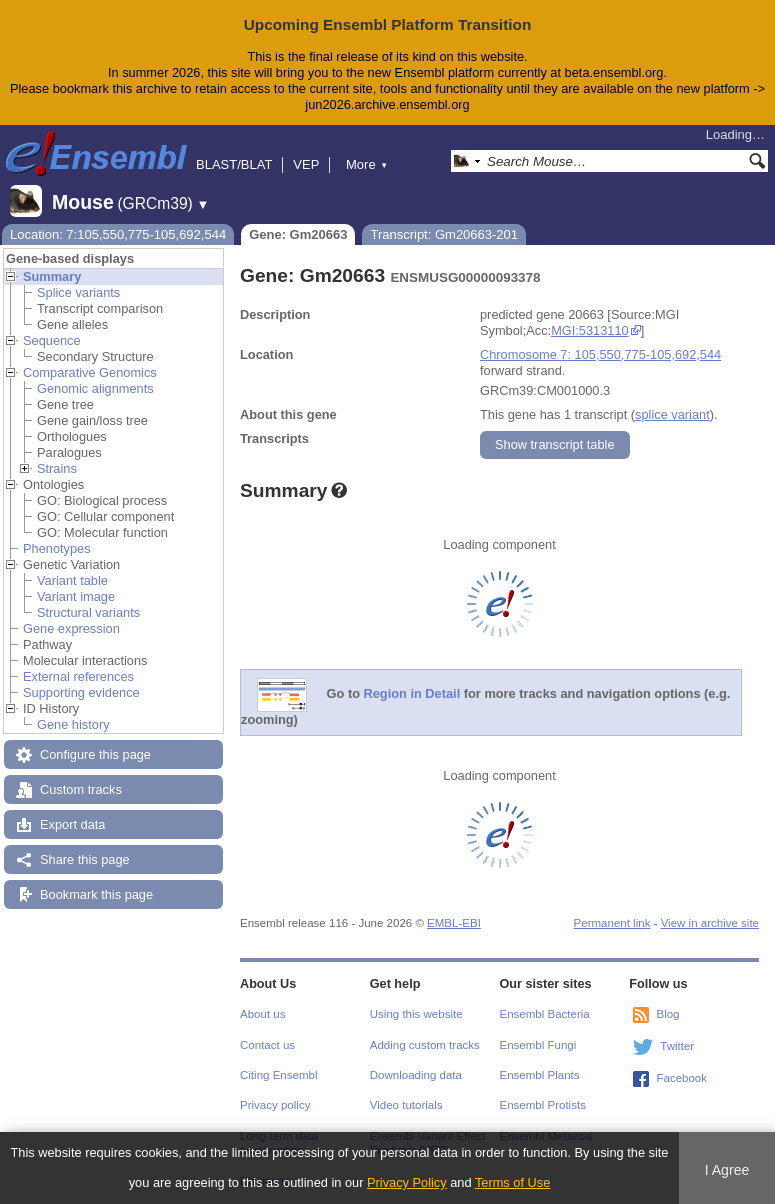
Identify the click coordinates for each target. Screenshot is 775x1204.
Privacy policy (275, 1105)
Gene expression (71, 628)
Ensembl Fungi (538, 1045)
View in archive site (710, 923)
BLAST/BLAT (234, 164)
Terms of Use (512, 1182)
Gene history (73, 724)
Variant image (76, 596)
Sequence (52, 340)
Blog (667, 1014)
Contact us (267, 1045)
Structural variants (88, 612)
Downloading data (416, 1075)
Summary (52, 276)
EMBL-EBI (454, 923)
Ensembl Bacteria (545, 1014)
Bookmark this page (96, 894)
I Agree (727, 1170)
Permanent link (612, 923)
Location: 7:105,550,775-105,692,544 (118, 234)
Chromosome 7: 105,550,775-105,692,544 (600, 354)
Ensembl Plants (540, 1075)
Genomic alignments (95, 388)
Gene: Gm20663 (298, 234)
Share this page (85, 859)
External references (78, 676)
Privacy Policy (407, 1182)
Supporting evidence (81, 692)
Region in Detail (412, 693)
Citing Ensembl (278, 1075)
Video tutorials (406, 1105)
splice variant (672, 414)
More (367, 164)
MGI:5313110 (590, 330)
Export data (72, 824)
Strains (57, 468)
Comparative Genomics (90, 372)
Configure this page (95, 754)
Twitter (677, 1046)
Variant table (72, 580)
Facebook (681, 1078)
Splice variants (78, 292)
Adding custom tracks (425, 1045)
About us (262, 1014)
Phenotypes (57, 548)
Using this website (416, 1014)
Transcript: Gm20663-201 (444, 234)
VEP (306, 164)
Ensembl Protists (543, 1105)
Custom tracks (81, 789)
